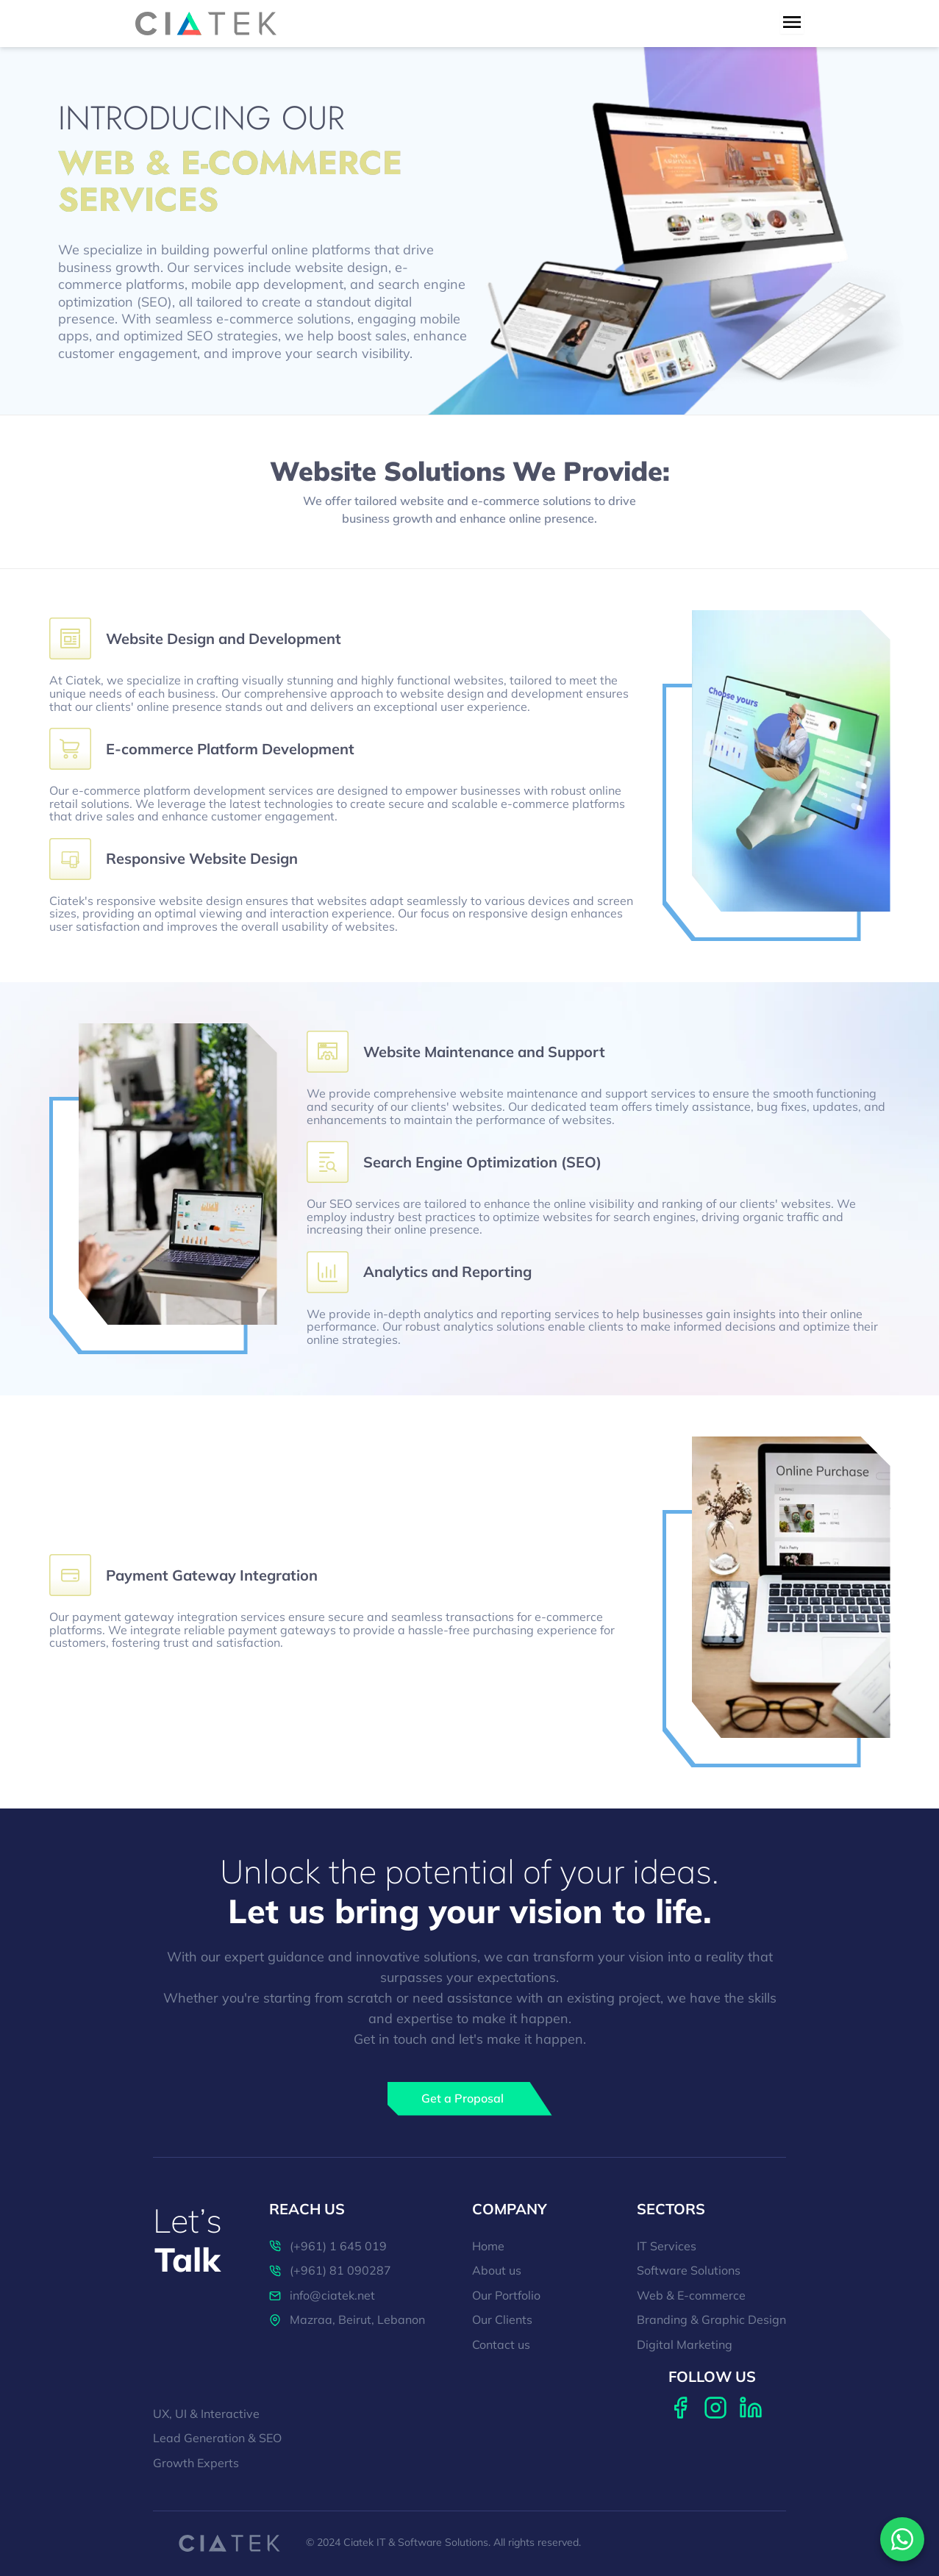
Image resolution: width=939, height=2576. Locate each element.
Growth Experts (196, 2463)
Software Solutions (688, 2271)
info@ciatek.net (322, 2296)
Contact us (501, 2345)
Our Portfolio (506, 2296)
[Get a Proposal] (470, 2099)
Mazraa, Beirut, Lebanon (347, 2320)
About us (496, 2271)
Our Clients (502, 2320)
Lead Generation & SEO (217, 2438)
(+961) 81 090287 (330, 2271)
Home (488, 2246)
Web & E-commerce (691, 2296)
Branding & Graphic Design (711, 2320)
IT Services (666, 2246)
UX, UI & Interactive (206, 2414)
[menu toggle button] (792, 22)
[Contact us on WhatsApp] (902, 2539)
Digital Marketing (684, 2345)
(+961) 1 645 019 (328, 2246)
